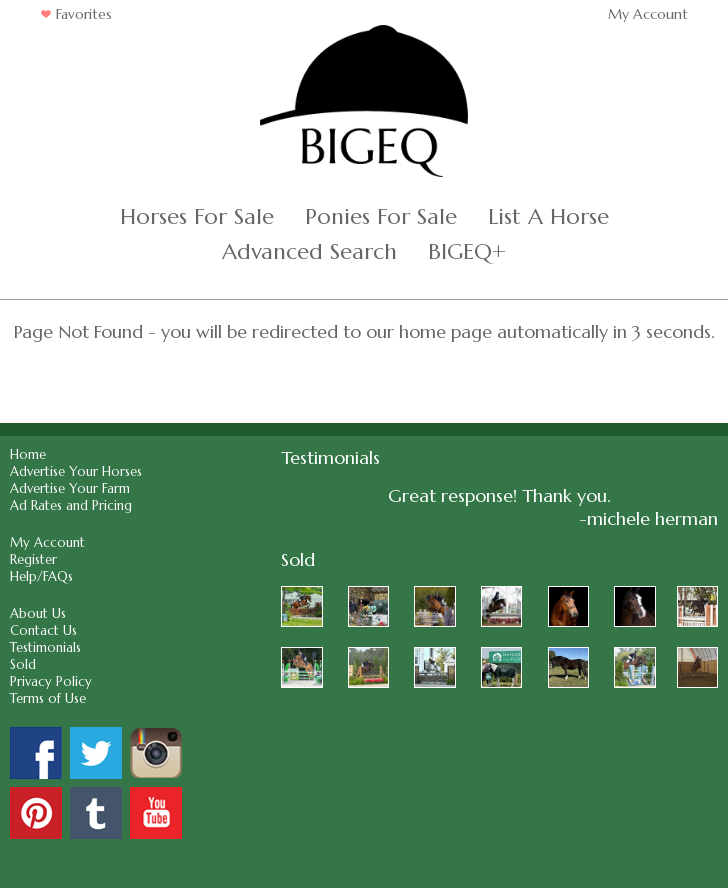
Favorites (76, 14)
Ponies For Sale (381, 216)
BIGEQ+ (467, 251)
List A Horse (548, 216)
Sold (23, 664)
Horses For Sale (197, 216)
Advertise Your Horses (76, 471)
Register (33, 559)
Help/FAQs (41, 576)
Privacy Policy (51, 681)
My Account (648, 14)
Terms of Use (48, 698)
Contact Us (43, 630)
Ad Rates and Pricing (71, 505)
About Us (38, 613)
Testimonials (45, 647)
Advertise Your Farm (70, 488)
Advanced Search (309, 251)
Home (28, 454)
